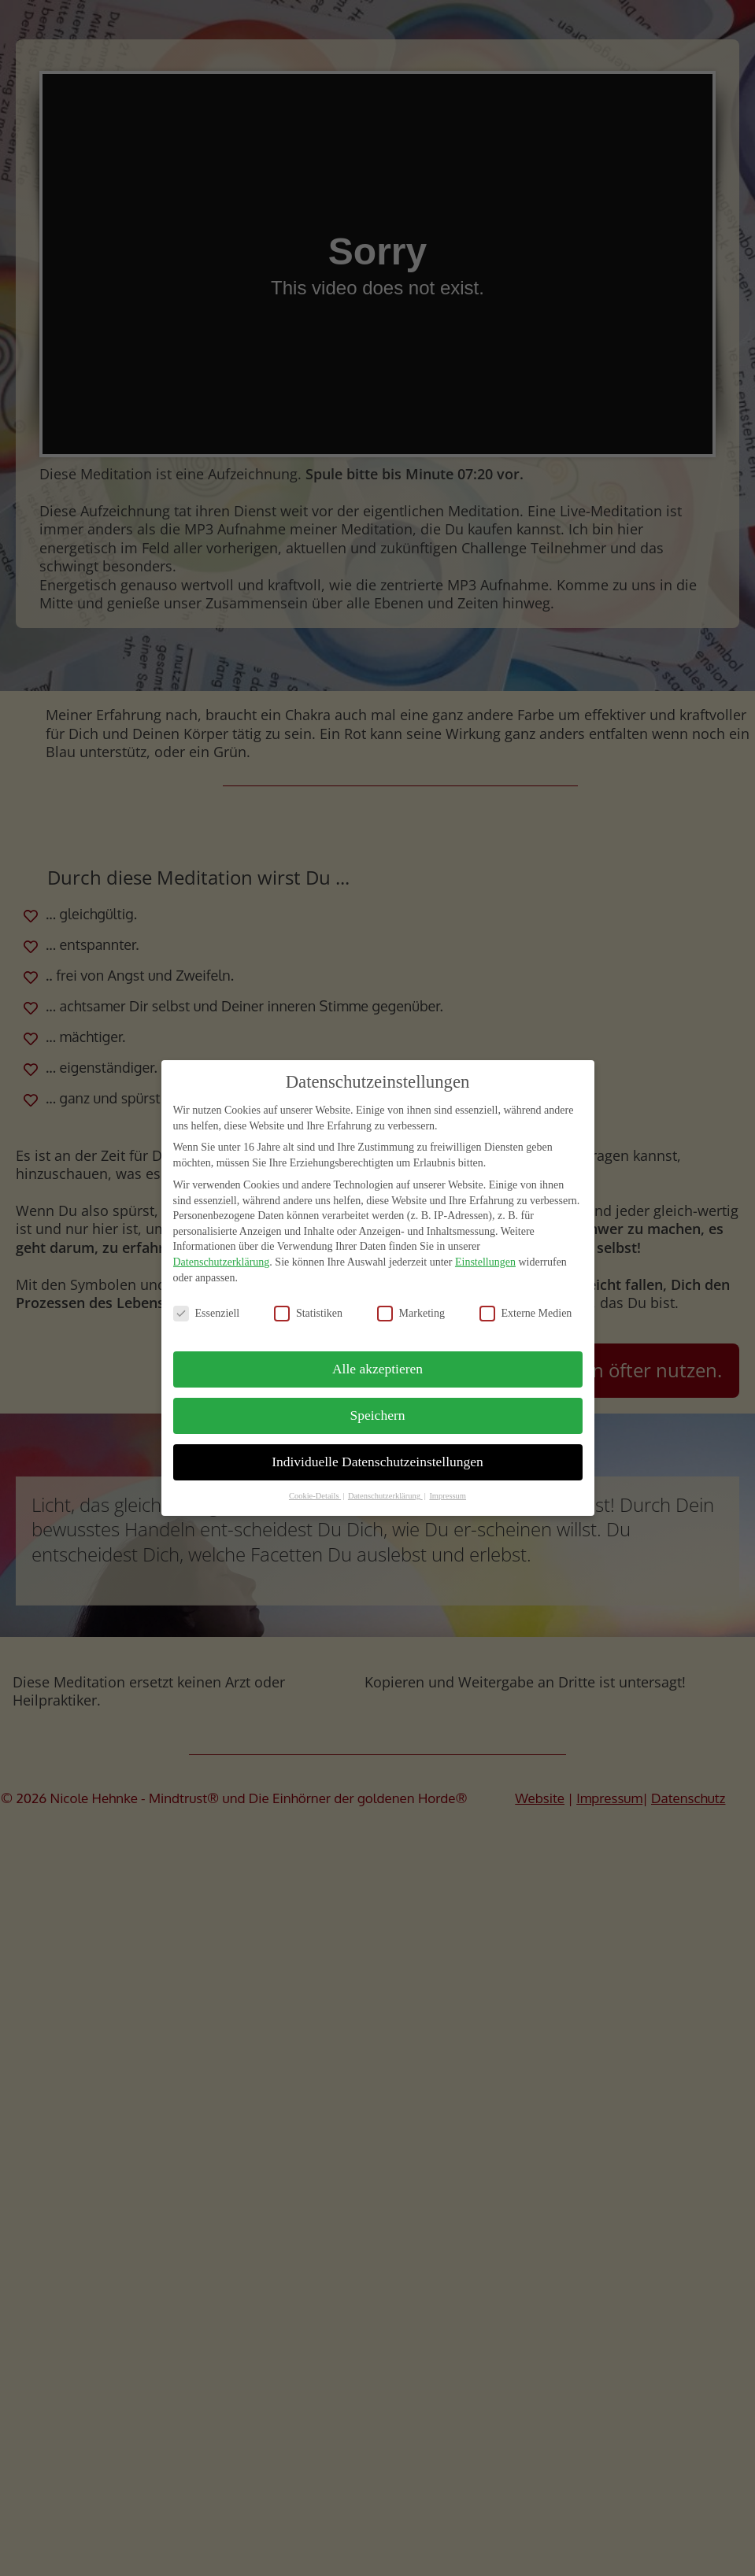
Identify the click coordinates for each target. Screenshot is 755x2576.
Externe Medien (525, 1313)
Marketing (411, 1313)
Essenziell (206, 1313)
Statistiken (308, 1313)
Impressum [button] (447, 1495)
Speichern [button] (377, 1415)
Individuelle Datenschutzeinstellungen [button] (377, 1461)
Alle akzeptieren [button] (377, 1369)
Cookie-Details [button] (315, 1495)
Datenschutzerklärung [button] (385, 1495)
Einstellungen (485, 1262)
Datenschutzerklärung (221, 1262)
